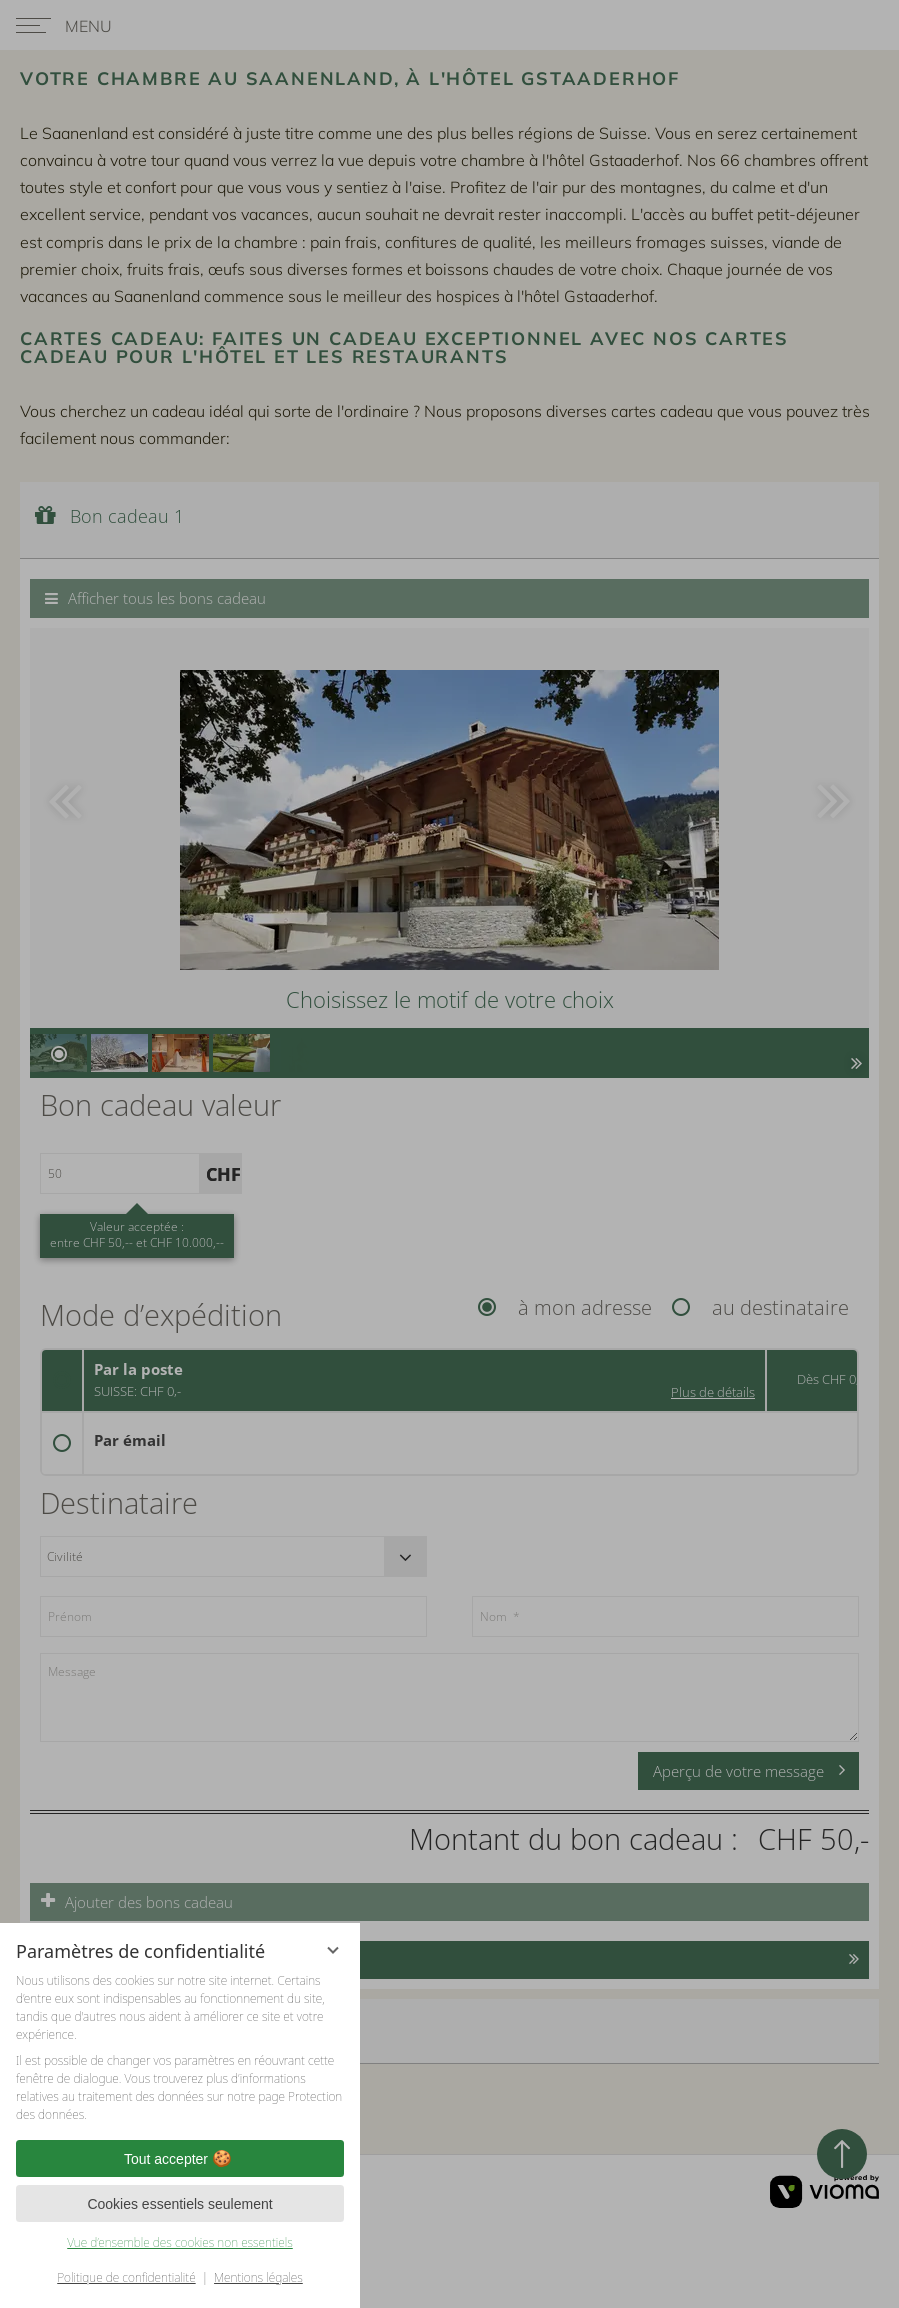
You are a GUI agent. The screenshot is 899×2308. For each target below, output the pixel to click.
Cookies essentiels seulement (179, 2204)
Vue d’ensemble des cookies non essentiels (180, 2242)
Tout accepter (180, 2159)
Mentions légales (258, 2277)
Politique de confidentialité (126, 2277)
